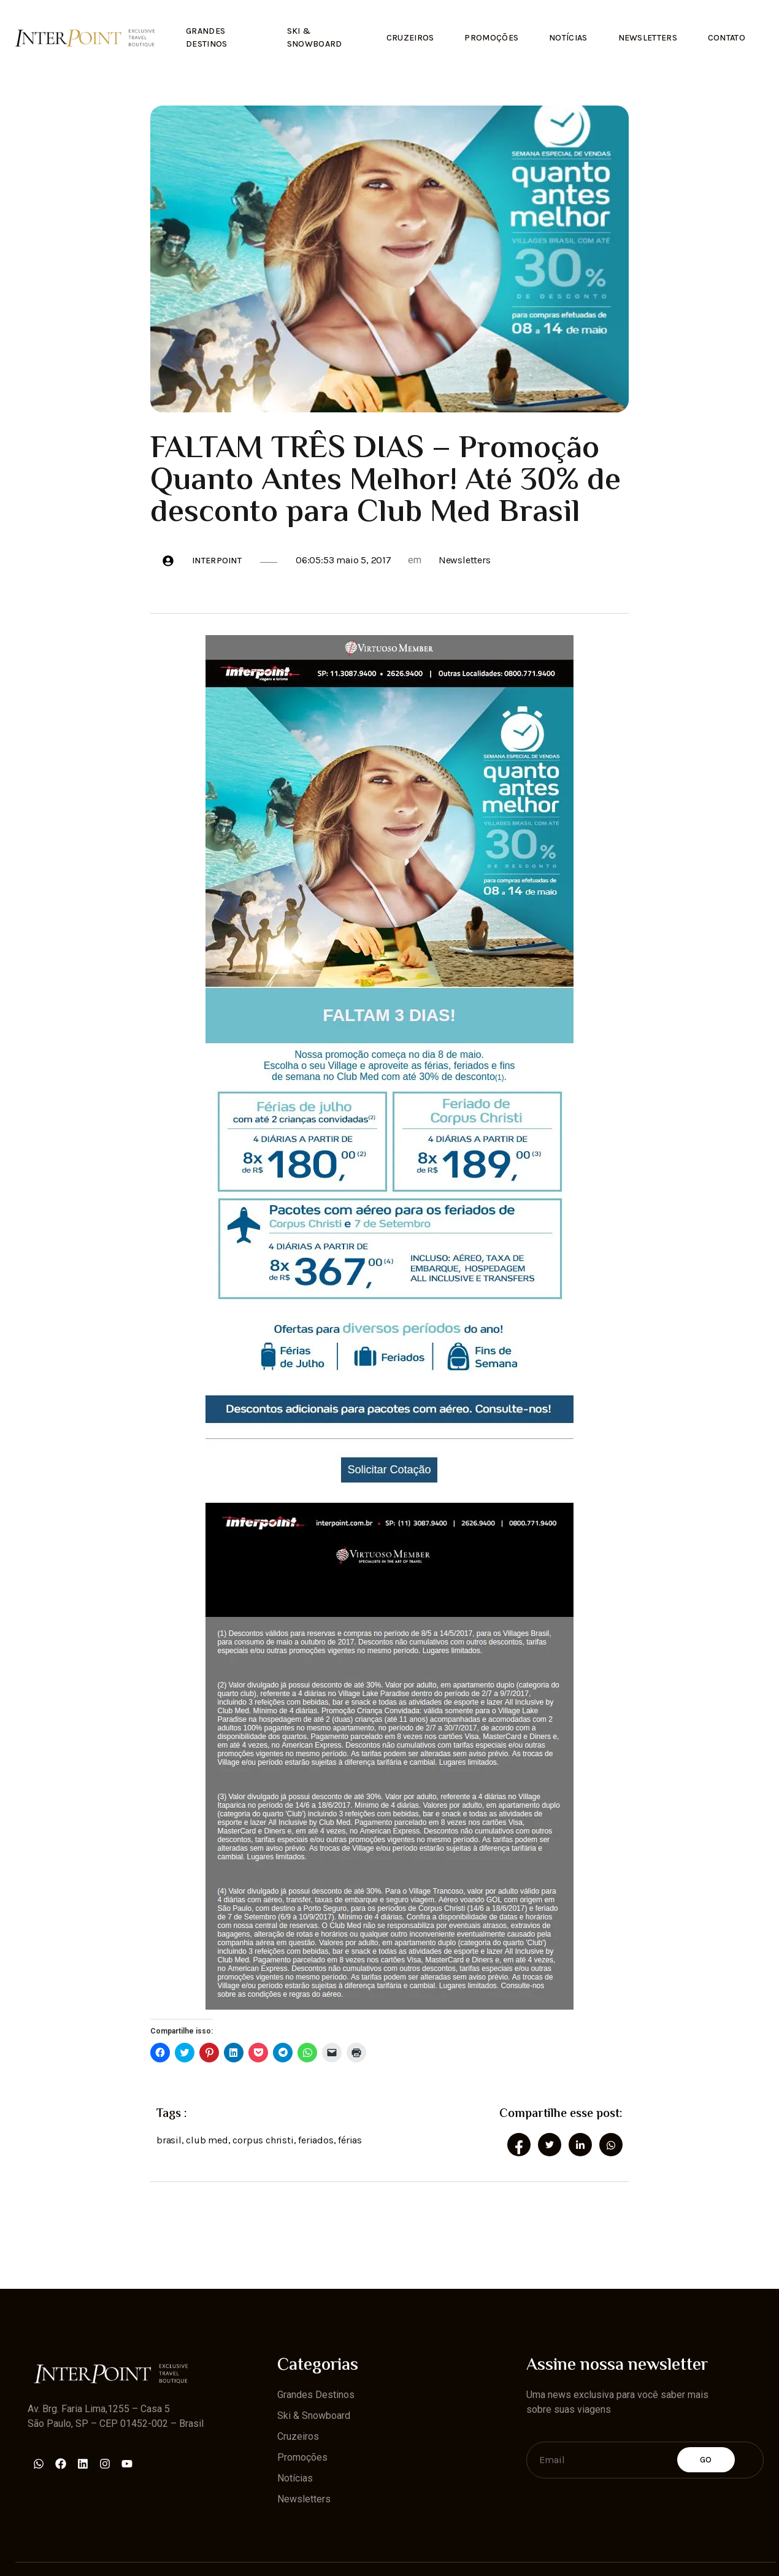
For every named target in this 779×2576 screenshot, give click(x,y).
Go (706, 2460)
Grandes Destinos (206, 37)
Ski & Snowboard (314, 37)
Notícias (568, 38)
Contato (726, 38)
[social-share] (519, 2144)
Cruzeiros (410, 38)
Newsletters (647, 38)
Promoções (491, 38)
